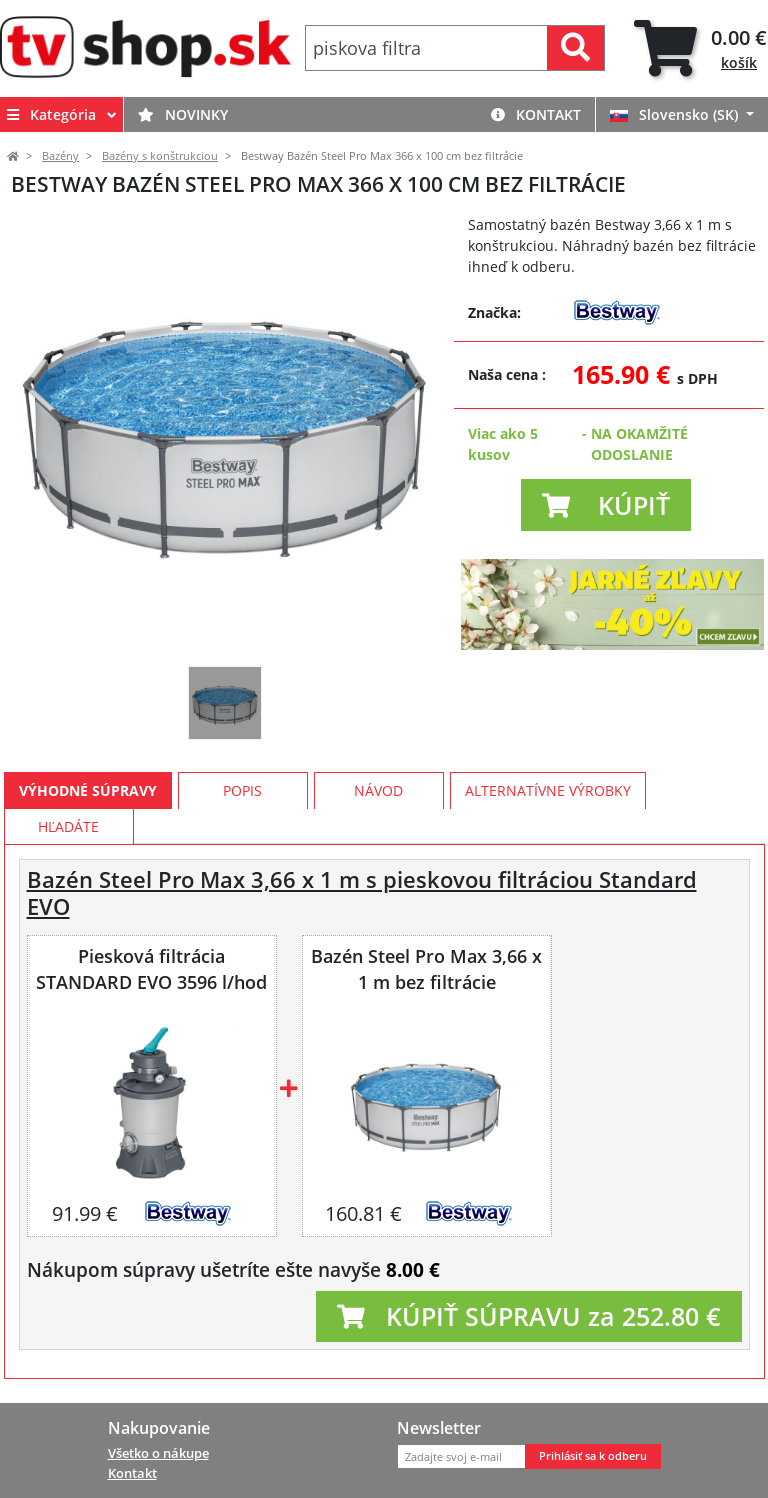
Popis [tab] (242, 790)
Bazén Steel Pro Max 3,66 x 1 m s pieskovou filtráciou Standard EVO (362, 893)
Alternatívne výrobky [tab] (548, 790)
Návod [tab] (378, 790)
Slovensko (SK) (676, 114)
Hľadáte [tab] (68, 826)
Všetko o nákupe (158, 1453)
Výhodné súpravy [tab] (88, 790)
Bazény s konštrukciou (160, 156)
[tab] (700, 48)
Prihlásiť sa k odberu (593, 1456)
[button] (606, 505)
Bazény (60, 156)
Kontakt (536, 114)
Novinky (183, 114)
